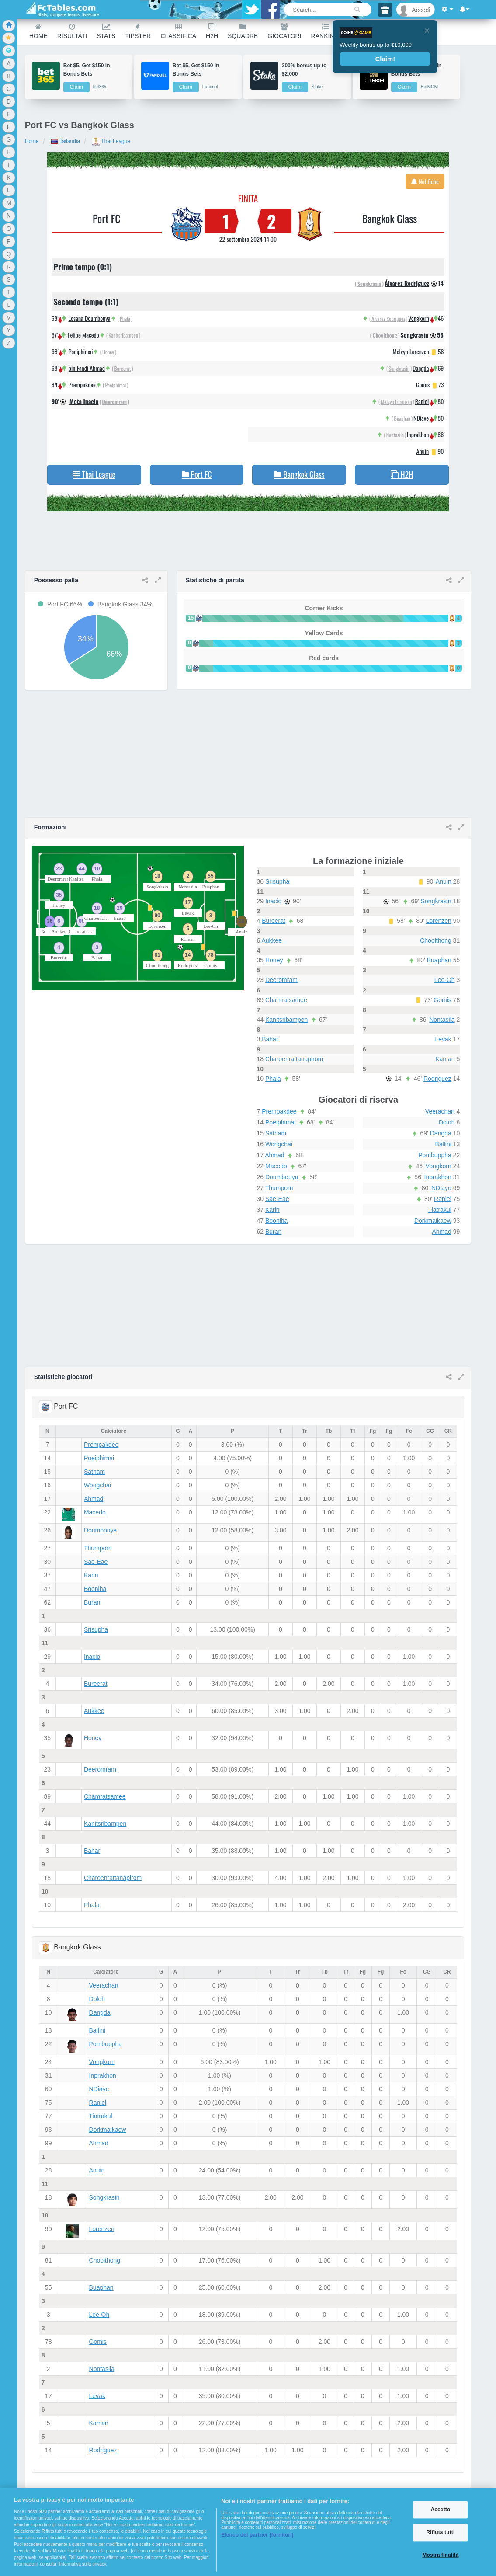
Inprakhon (418, 434)
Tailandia (65, 141)
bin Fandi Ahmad (87, 367)
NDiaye (421, 417)
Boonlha (276, 1220)
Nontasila (395, 435)
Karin (272, 1209)
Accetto (441, 2509)
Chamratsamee (286, 999)
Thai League (111, 141)
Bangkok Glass (389, 218)
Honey (108, 351)
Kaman (444, 1058)
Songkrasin (369, 283)
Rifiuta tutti (440, 2533)
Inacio (273, 901)
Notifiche (425, 181)
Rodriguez (437, 1078)
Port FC (107, 218)
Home (38, 31)
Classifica (178, 31)
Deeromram (114, 401)
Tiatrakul (439, 1209)
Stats (106, 31)
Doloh (447, 1122)
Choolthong (385, 335)
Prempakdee (82, 384)
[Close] (426, 30)
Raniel (422, 401)
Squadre (243, 31)
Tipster (138, 31)
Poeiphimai (81, 351)
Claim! (385, 59)
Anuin (422, 451)
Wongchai (278, 1144)
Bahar (270, 1039)
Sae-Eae (277, 1198)
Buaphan (402, 418)
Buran (273, 1231)
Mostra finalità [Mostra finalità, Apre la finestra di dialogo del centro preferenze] (440, 2555)
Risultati (72, 31)
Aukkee (271, 940)
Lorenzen (438, 920)
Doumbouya (281, 1176)
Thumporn (279, 1187)
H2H (212, 31)
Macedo (276, 1166)
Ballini (443, 1144)
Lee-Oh (444, 979)
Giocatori (284, 31)
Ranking (325, 31)
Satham (275, 1133)
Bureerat (122, 368)
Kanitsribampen (123, 335)
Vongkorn (418, 318)
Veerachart (440, 1111)
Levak (443, 1039)
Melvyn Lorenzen (410, 351)
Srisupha (277, 881)
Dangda (421, 367)
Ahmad (274, 1155)
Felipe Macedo (83, 334)
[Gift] (385, 10)
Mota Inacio (83, 401)
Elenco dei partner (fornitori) (257, 2535)
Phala (125, 318)
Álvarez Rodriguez (407, 283)
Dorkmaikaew (432, 1220)
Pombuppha (434, 1155)
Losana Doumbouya (89, 318)
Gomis (423, 384)
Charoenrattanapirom (294, 1058)
